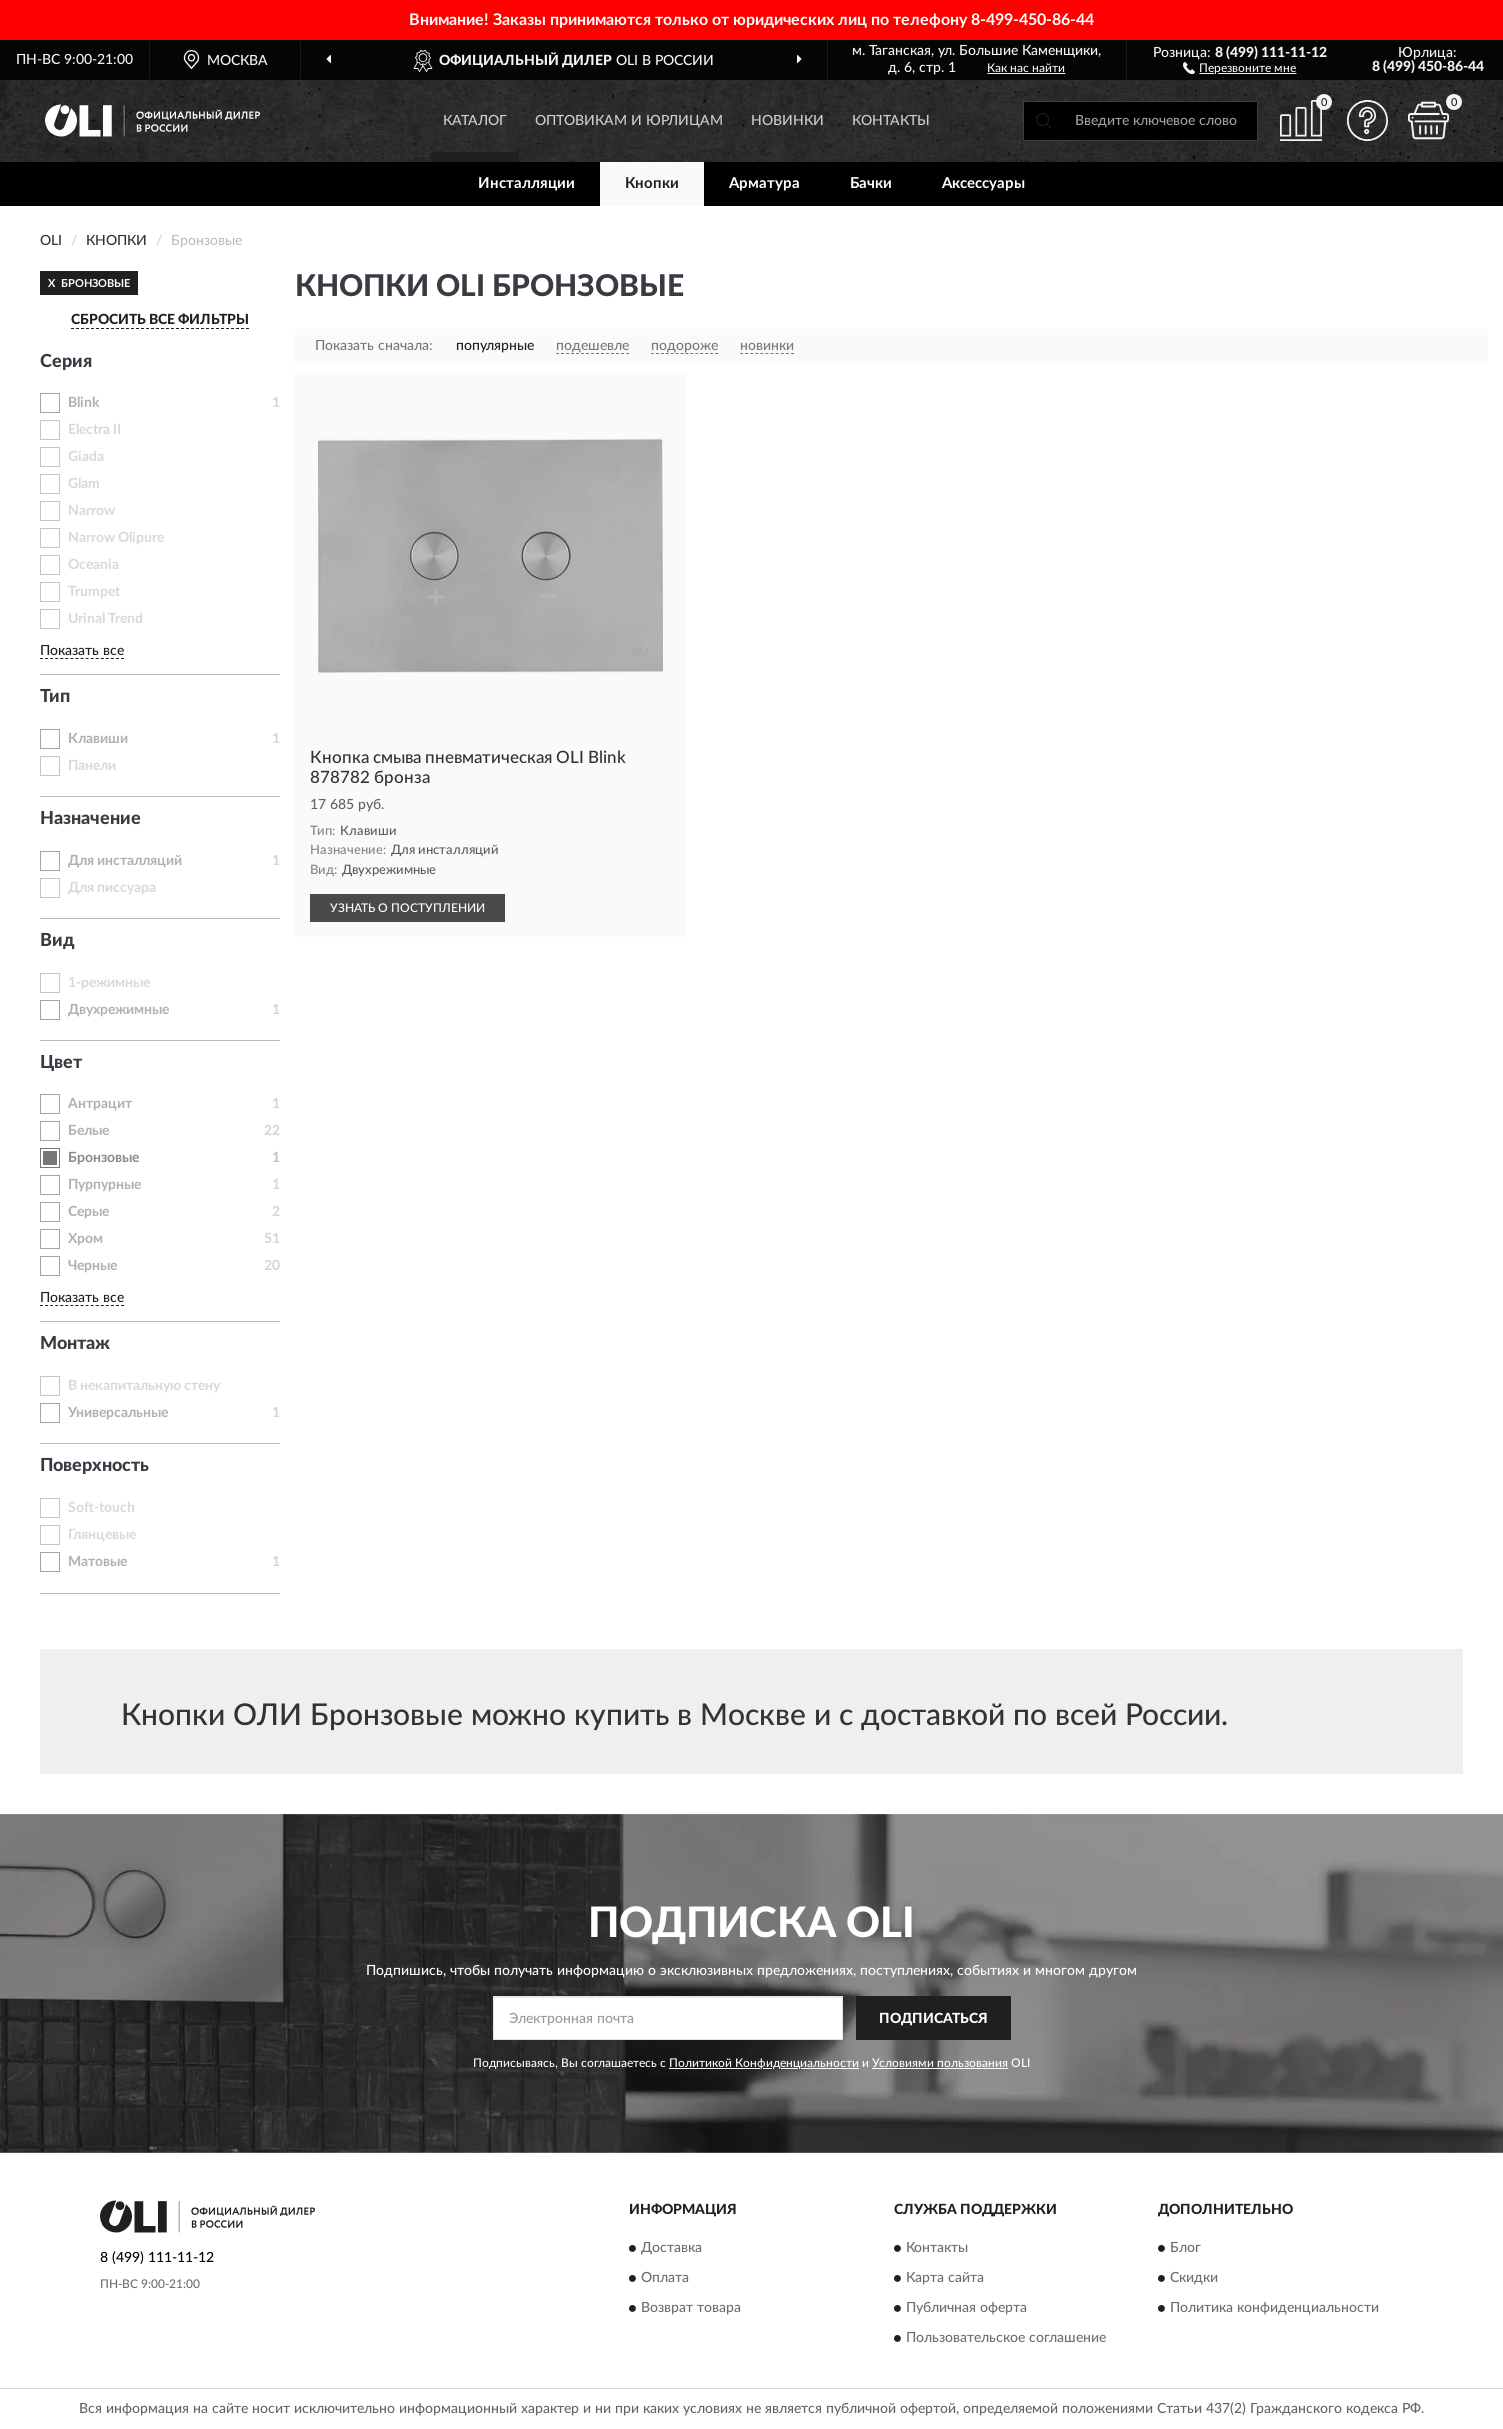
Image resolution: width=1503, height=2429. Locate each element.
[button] (1239, 67)
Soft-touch (101, 1508)
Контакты (891, 121)
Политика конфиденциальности (1274, 2308)
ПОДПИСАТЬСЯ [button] (933, 2019)
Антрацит (100, 1104)
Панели (92, 766)
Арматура (764, 183)
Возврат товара (691, 2308)
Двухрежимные (118, 1010)
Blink (83, 403)
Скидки (1194, 2278)
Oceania (93, 565)
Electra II (94, 430)
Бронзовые (103, 1158)
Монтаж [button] (75, 1344)
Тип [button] (55, 697)
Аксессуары (983, 183)
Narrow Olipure (116, 538)
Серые (88, 1212)
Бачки (871, 183)
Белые (88, 1131)
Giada (86, 457)
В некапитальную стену (144, 1386)
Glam (84, 484)
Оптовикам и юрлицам (629, 121)
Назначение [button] (90, 819)
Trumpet (94, 592)
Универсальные (118, 1413)
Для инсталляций (125, 861)
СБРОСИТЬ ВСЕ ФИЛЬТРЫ (160, 320)
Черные (92, 1266)
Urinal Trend (105, 619)
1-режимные (109, 983)
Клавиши (98, 739)
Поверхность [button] (94, 1466)
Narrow (91, 511)
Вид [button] (57, 941)
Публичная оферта (966, 2308)
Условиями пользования (940, 2063)
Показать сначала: (374, 346)
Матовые (97, 1562)
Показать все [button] (82, 651)
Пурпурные (104, 1185)
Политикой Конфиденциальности (764, 2063)
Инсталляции (526, 183)
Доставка (671, 2248)
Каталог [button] (475, 121)
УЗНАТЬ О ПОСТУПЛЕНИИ (407, 908)
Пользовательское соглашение (1006, 2338)
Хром (85, 1239)
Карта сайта (945, 2278)
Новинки (787, 121)
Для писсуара (112, 888)
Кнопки (652, 183)
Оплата (665, 2278)
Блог (1185, 2248)
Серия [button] (66, 362)
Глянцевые (102, 1535)
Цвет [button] (61, 1063)
